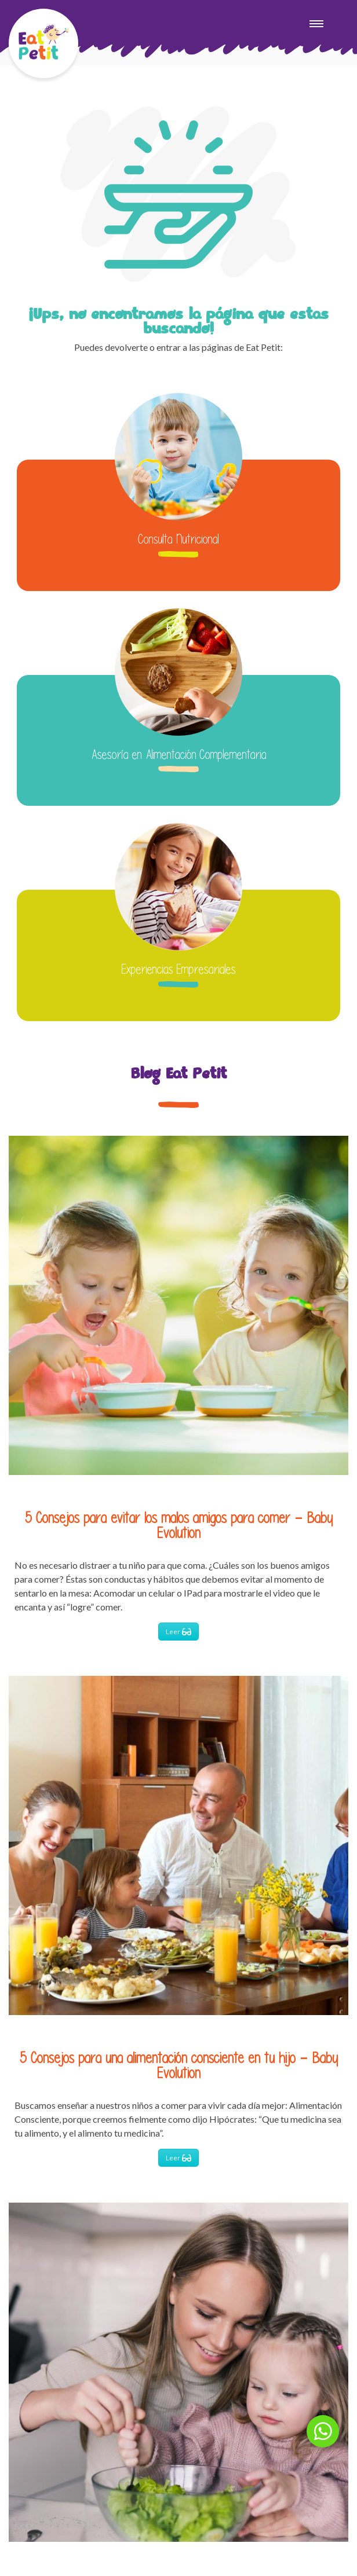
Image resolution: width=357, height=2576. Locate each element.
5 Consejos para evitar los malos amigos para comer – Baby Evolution (179, 1525)
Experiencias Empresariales (179, 969)
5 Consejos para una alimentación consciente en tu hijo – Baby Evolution (179, 2065)
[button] (323, 2431)
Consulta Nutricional (179, 538)
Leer (178, 1631)
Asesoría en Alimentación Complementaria (179, 754)
